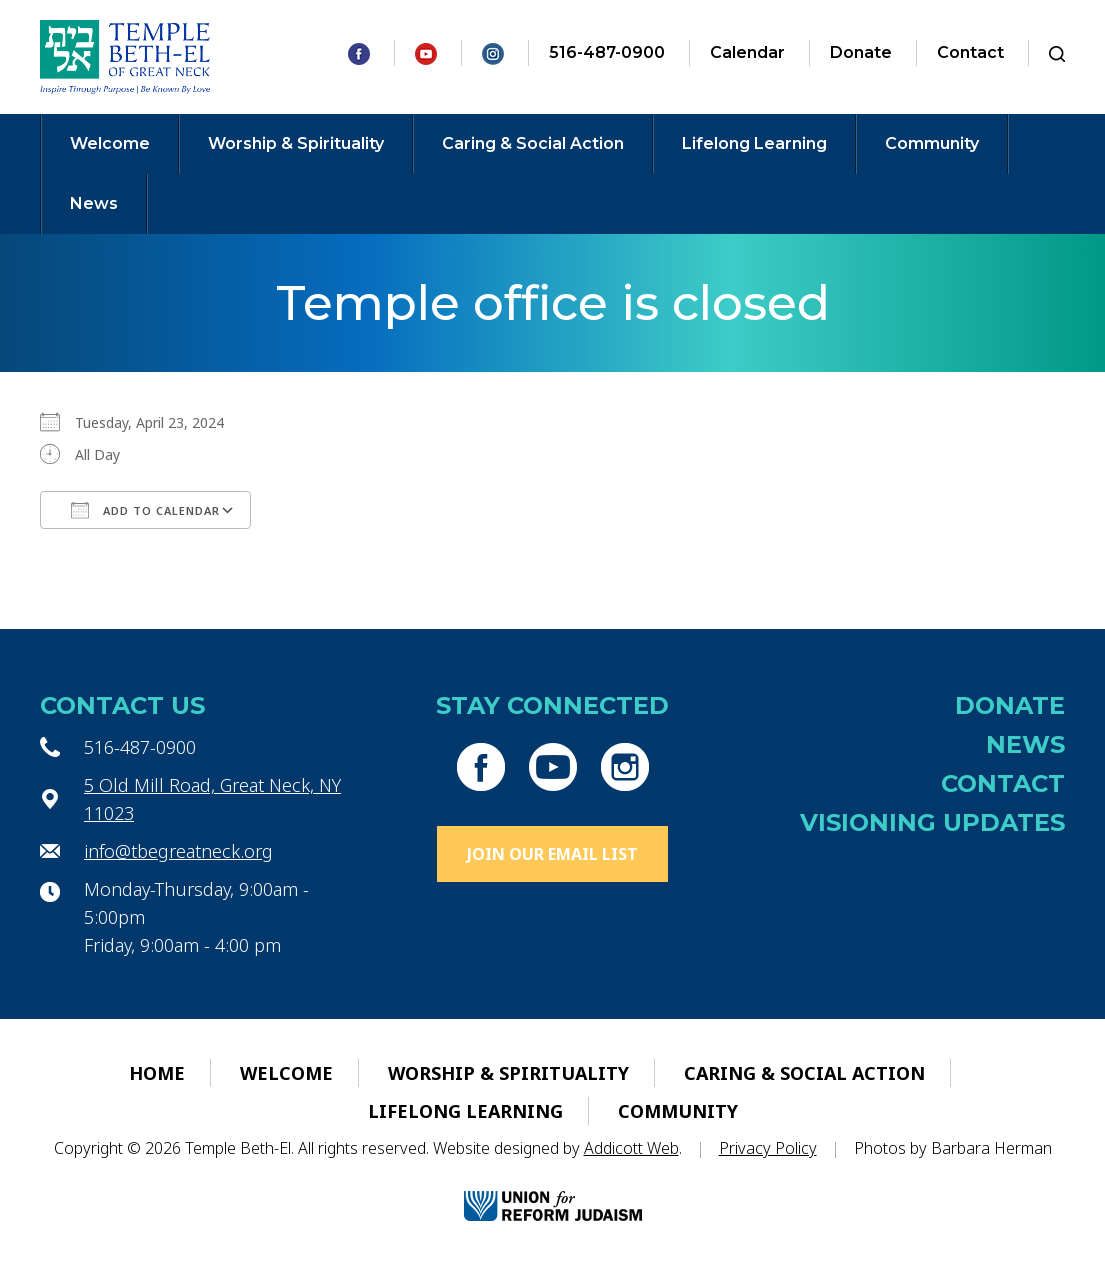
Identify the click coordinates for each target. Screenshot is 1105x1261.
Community (932, 143)
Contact (970, 52)
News (94, 203)
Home (157, 1073)
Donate (861, 52)
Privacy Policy (768, 1148)
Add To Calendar (145, 510)
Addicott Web (631, 1148)
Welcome (110, 143)
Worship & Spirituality (296, 143)
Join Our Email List (552, 854)
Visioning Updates (932, 822)
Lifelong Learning (754, 143)
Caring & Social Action (533, 143)
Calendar (747, 52)
